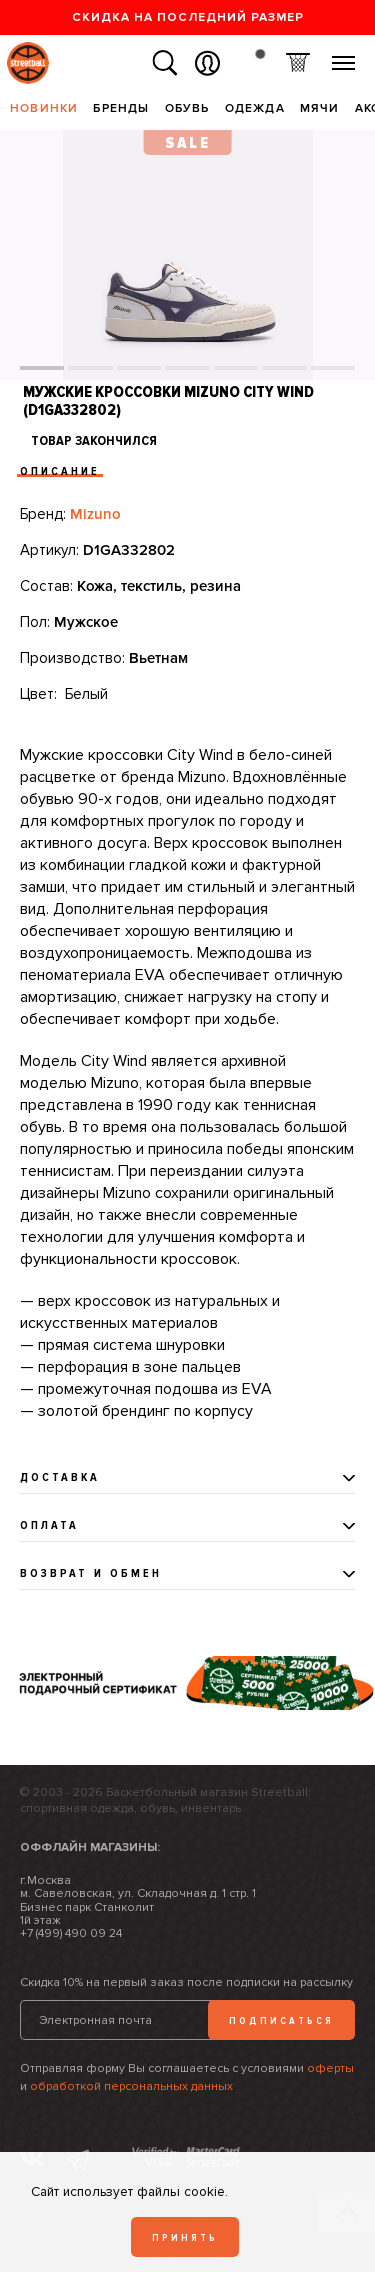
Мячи (320, 108)
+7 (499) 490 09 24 (71, 1933)
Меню (343, 55)
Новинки (44, 108)
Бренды (121, 108)
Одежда (255, 108)
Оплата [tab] (49, 1525)
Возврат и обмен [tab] (91, 1573)
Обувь (187, 108)
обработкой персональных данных (131, 2086)
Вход (207, 63)
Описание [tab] (60, 471)
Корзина (297, 63)
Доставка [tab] (60, 1477)
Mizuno (95, 514)
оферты (330, 2068)
